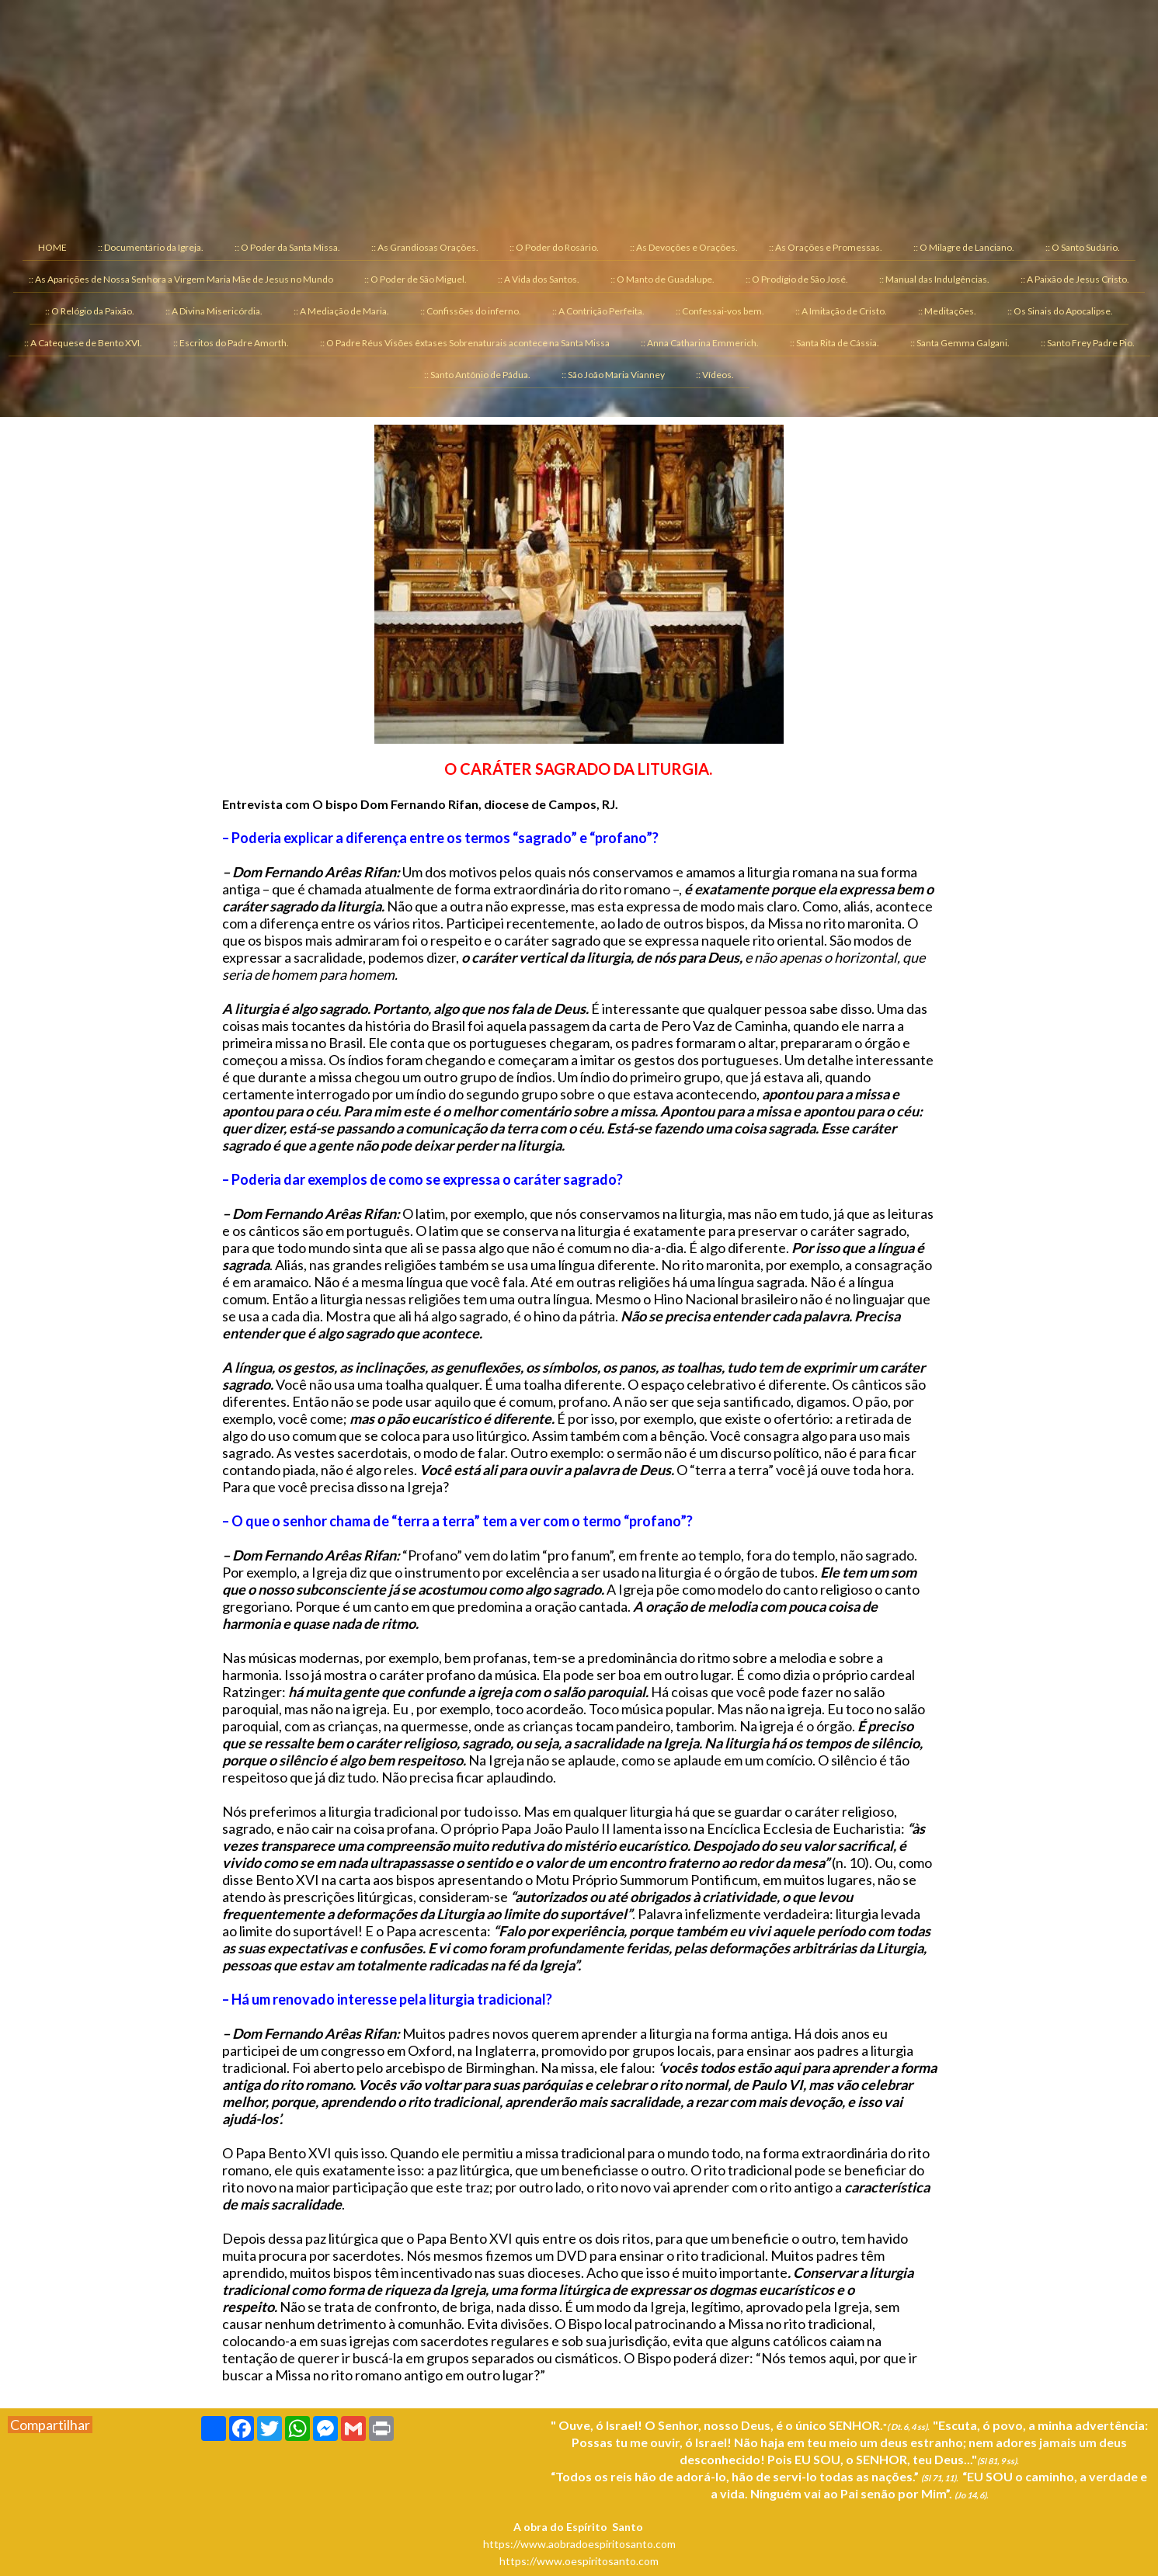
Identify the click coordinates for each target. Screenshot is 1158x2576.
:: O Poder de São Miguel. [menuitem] (415, 279)
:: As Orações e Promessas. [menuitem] (825, 247)
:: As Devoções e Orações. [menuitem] (684, 247)
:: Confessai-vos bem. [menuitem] (720, 311)
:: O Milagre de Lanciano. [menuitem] (963, 247)
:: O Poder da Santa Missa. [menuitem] (287, 247)
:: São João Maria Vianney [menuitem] (613, 374)
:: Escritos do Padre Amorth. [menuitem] (231, 343)
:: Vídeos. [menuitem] (715, 374)
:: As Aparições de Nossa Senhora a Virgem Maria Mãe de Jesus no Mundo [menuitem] (181, 279)
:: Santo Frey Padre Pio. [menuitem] (1088, 343)
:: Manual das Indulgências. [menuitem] (934, 279)
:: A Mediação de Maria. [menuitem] (341, 311)
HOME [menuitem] (52, 247)
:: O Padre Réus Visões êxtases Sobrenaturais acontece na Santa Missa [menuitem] (465, 343)
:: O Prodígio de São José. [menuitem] (797, 279)
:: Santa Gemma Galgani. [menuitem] (960, 343)
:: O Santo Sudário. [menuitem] (1082, 247)
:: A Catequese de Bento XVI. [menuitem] (83, 343)
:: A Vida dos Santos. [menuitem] (538, 279)
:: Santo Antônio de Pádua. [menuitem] (477, 374)
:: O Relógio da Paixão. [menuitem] (89, 311)
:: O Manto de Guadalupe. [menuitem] (662, 279)
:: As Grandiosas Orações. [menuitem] (424, 247)
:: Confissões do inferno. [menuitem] (470, 311)
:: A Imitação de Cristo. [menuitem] (841, 311)
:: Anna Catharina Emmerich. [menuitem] (700, 343)
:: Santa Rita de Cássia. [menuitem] (834, 343)
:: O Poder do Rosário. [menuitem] (554, 247)
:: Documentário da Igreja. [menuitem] (150, 247)
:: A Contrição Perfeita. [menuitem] (598, 311)
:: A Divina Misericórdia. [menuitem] (214, 311)
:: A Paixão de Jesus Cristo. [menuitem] (1075, 279)
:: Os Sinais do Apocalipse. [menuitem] (1060, 311)
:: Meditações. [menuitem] (947, 311)
